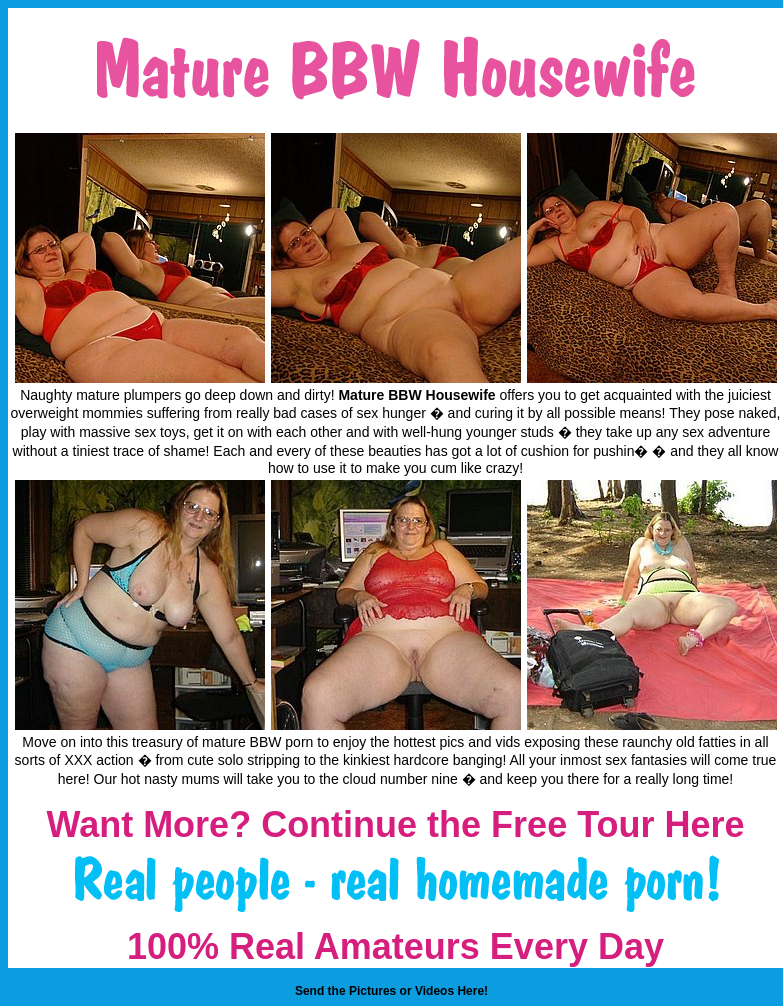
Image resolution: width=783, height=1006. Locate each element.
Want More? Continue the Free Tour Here (395, 824)
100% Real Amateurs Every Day (395, 946)
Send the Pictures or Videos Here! (391, 991)
